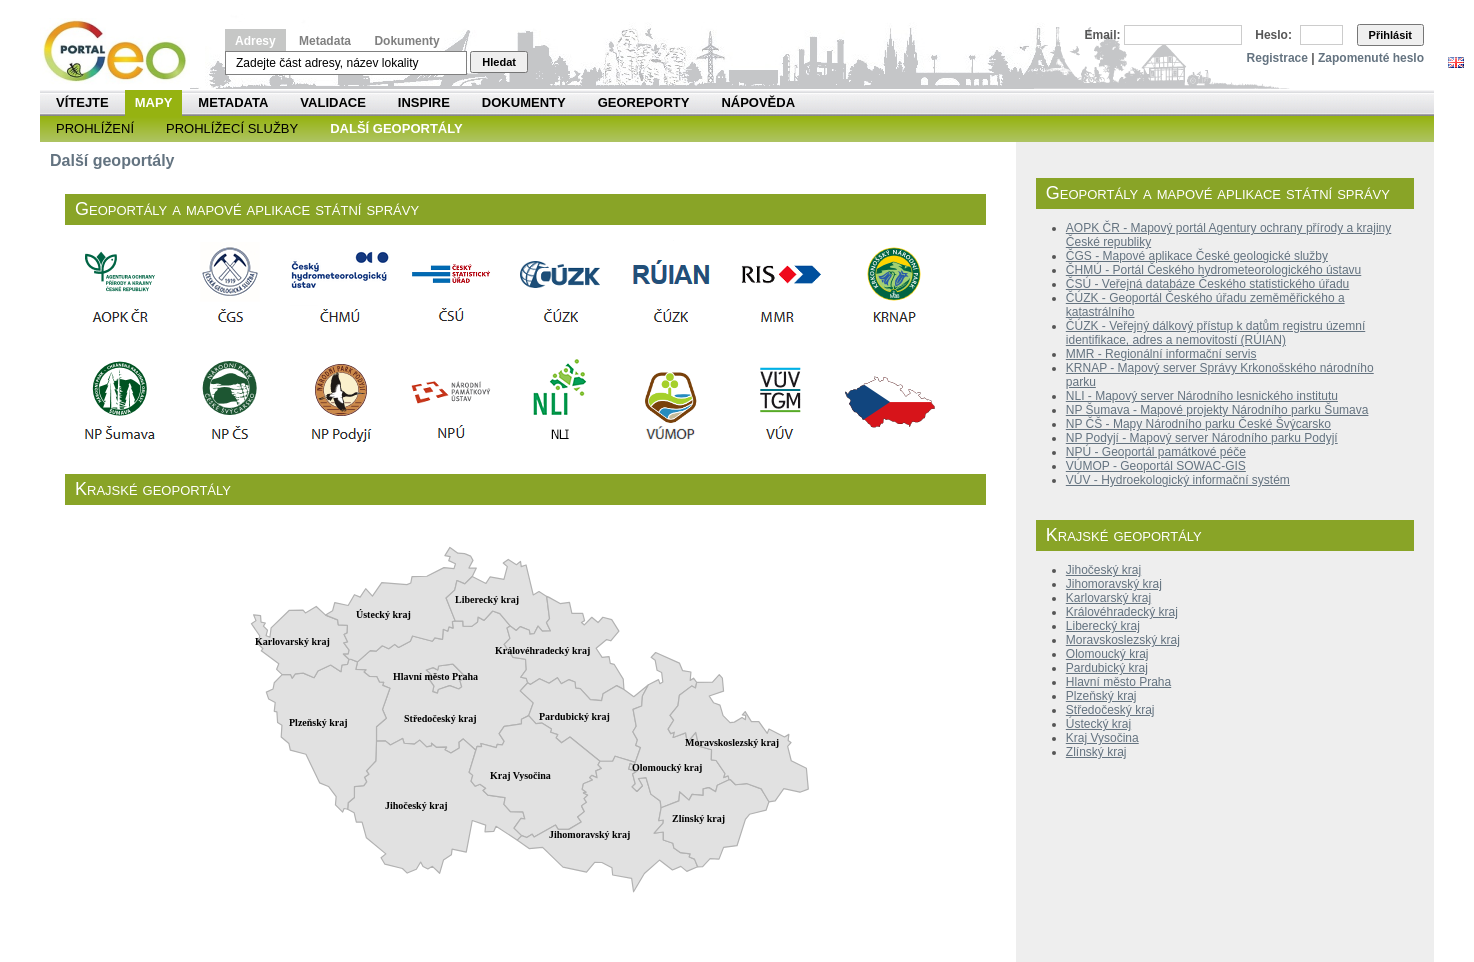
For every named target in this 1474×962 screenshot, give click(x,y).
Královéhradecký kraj (1122, 612)
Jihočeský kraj (1103, 570)
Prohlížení (95, 128)
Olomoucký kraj (1107, 654)
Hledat (499, 62)
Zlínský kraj (1096, 752)
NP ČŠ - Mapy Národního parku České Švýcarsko (1198, 424)
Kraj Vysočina (1102, 738)
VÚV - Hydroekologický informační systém (1178, 480)
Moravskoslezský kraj (1123, 640)
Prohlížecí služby (232, 128)
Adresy (255, 41)
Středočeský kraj (1110, 710)
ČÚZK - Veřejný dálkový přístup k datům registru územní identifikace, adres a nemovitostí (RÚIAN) (1215, 333)
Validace (332, 102)
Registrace (1277, 58)
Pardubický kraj (1107, 668)
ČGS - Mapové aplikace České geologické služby (1197, 256)
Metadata (325, 41)
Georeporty (644, 102)
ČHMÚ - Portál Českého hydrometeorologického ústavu (1213, 270)
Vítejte (82, 102)
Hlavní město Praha (1118, 682)
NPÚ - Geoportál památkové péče (1156, 452)
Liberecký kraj (1103, 626)
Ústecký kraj (1098, 724)
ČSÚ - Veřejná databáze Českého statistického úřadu (1208, 284)
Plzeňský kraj (1101, 696)
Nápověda (758, 102)
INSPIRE (424, 102)
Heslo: (1273, 35)
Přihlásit (1390, 35)
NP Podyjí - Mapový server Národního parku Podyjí (1202, 438)
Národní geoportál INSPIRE (122, 51)
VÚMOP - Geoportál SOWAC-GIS (1156, 466)
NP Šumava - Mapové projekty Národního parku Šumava (1217, 410)
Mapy (154, 102)
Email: (1103, 35)
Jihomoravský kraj (1114, 584)
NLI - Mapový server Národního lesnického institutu (1202, 396)
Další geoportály (396, 128)
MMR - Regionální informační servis (1161, 354)
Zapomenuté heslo (1371, 58)
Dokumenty (406, 41)
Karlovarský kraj (1108, 598)
